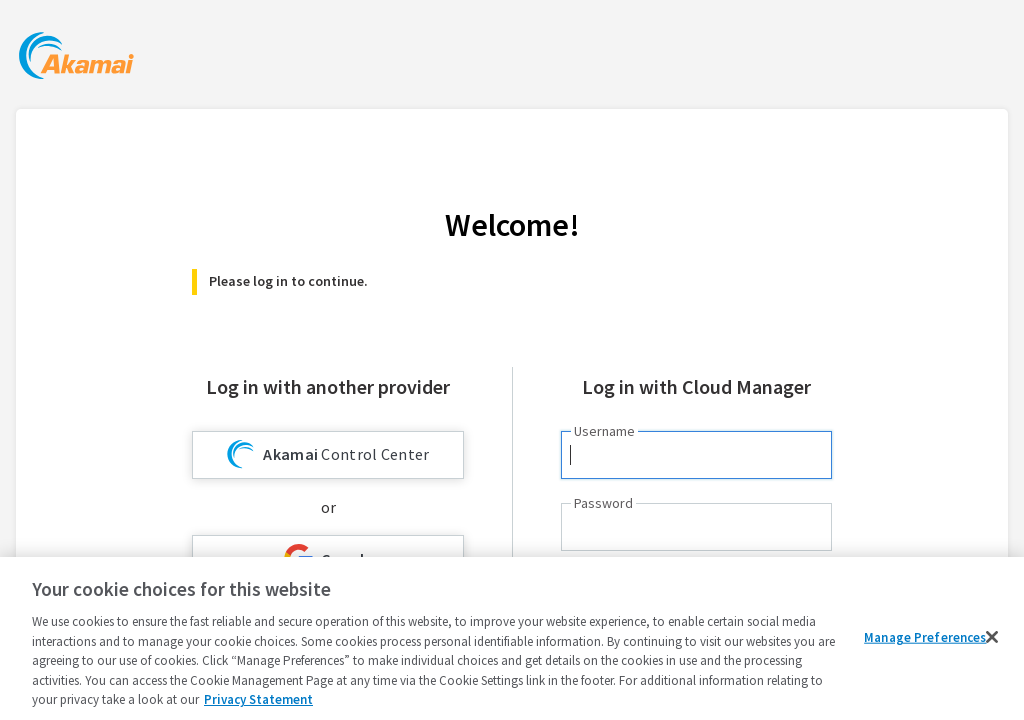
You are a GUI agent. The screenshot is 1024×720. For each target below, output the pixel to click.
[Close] (992, 637)
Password (603, 503)
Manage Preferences (925, 636)
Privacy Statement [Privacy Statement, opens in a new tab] (258, 699)
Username (604, 431)
